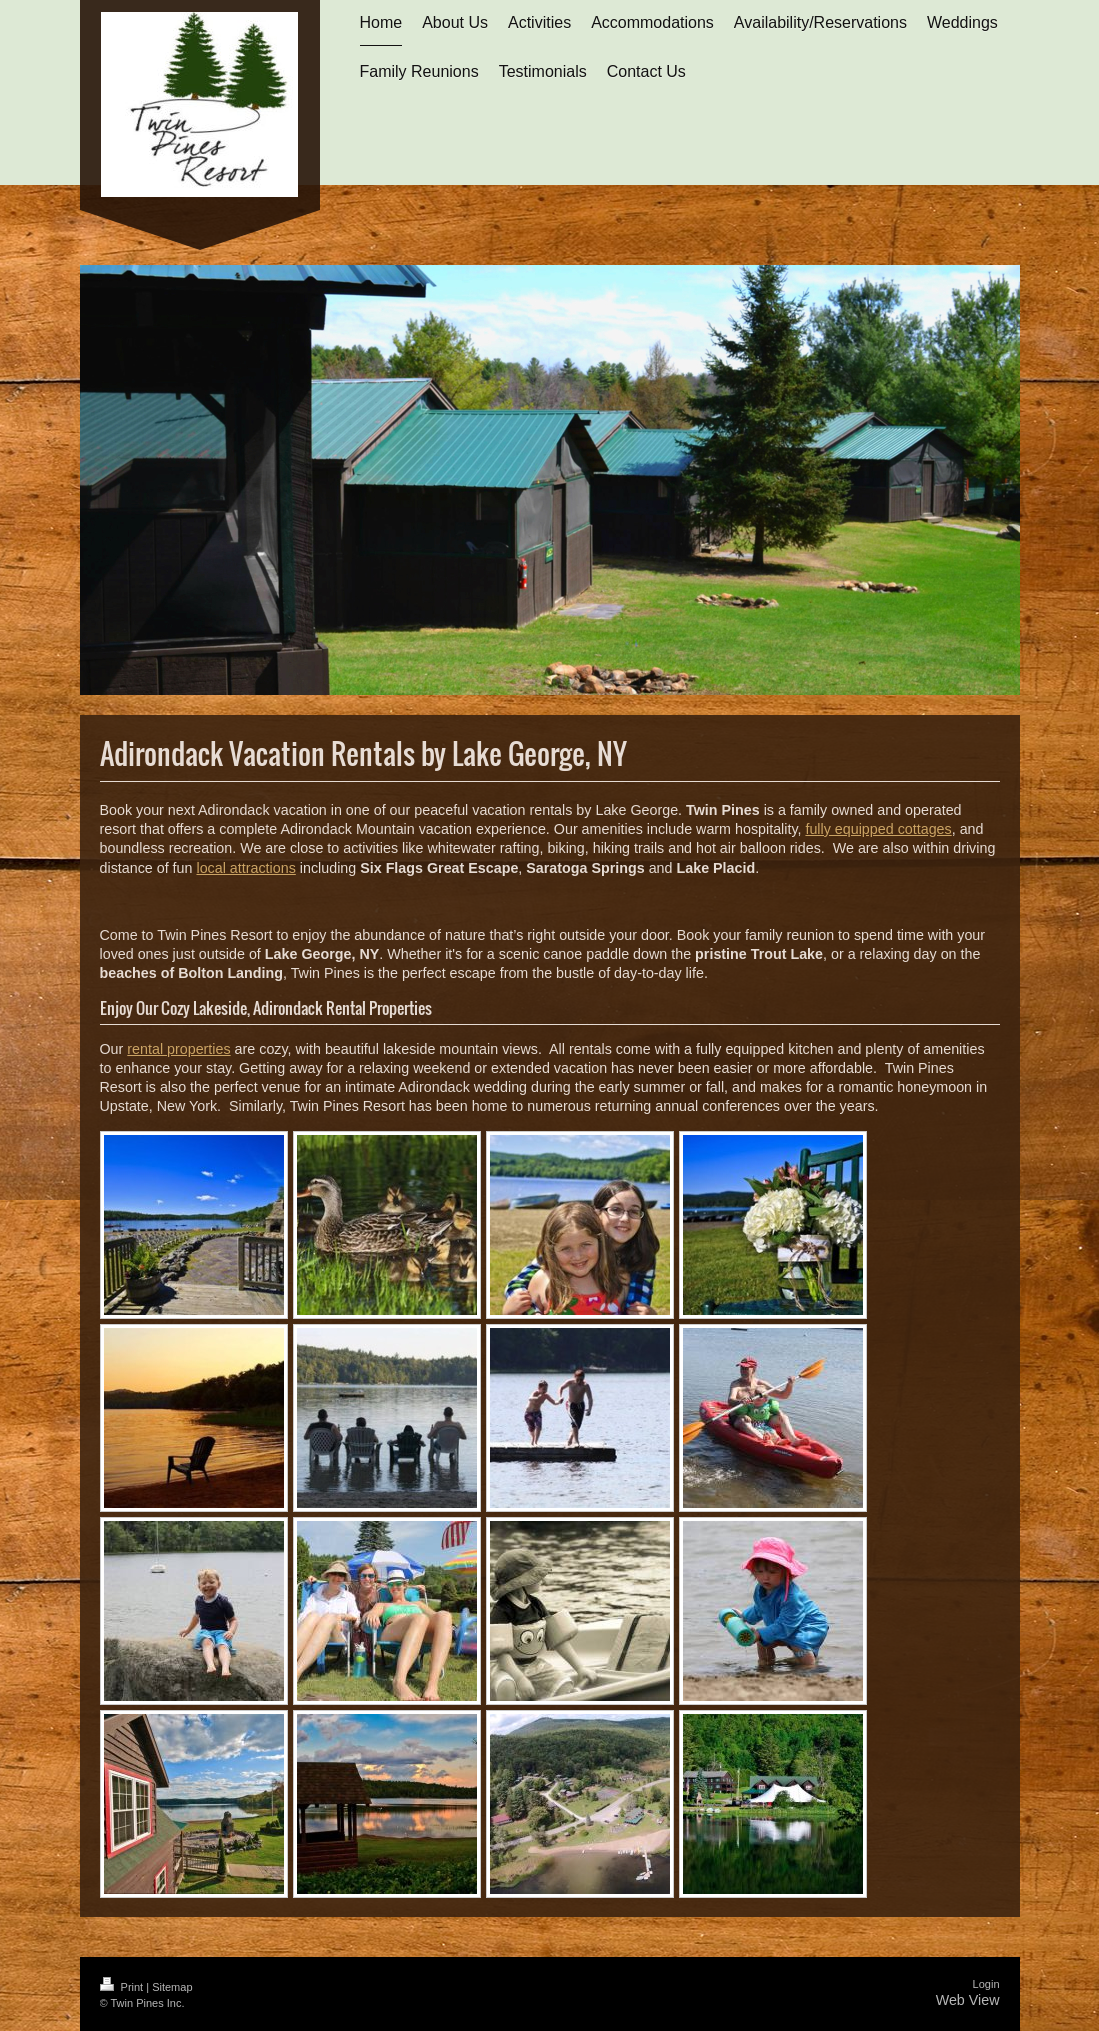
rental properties (178, 1049)
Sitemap (172, 1987)
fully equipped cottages (878, 829)
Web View (968, 2000)
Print (123, 1987)
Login (986, 1984)
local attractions (245, 868)
